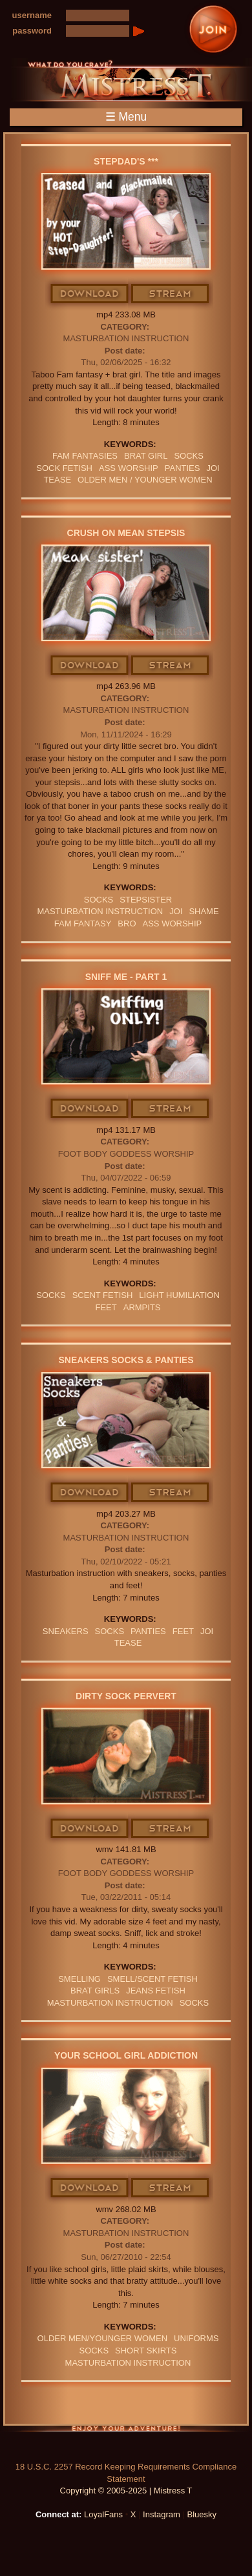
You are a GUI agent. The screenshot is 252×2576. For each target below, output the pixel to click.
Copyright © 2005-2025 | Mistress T (126, 2490)
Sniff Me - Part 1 (126, 977)
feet (105, 1307)
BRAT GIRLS (95, 1990)
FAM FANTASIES (85, 456)
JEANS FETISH (155, 1990)
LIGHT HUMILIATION (179, 1295)
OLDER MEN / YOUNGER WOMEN (145, 479)
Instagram (161, 2514)
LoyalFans (103, 2514)
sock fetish (64, 468)
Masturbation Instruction (126, 338)
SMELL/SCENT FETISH (152, 1979)
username (32, 15)
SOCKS (189, 456)
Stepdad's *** (126, 161)
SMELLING (79, 1979)
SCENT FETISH (102, 1295)
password (32, 30)
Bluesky (202, 2514)
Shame (203, 911)
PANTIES (182, 468)
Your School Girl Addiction (126, 2055)
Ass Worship (128, 468)
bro (127, 923)
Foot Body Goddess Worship (126, 1154)
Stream (170, 294)
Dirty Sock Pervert (126, 1696)
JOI (212, 468)
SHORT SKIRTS (145, 2350)
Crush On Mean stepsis (126, 533)
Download (90, 294)
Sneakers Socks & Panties (126, 1360)
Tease (57, 479)
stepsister (146, 899)
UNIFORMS (196, 2338)
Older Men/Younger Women (102, 2338)
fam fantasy (83, 923)
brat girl (145, 456)
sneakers (66, 1631)
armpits (142, 1307)
